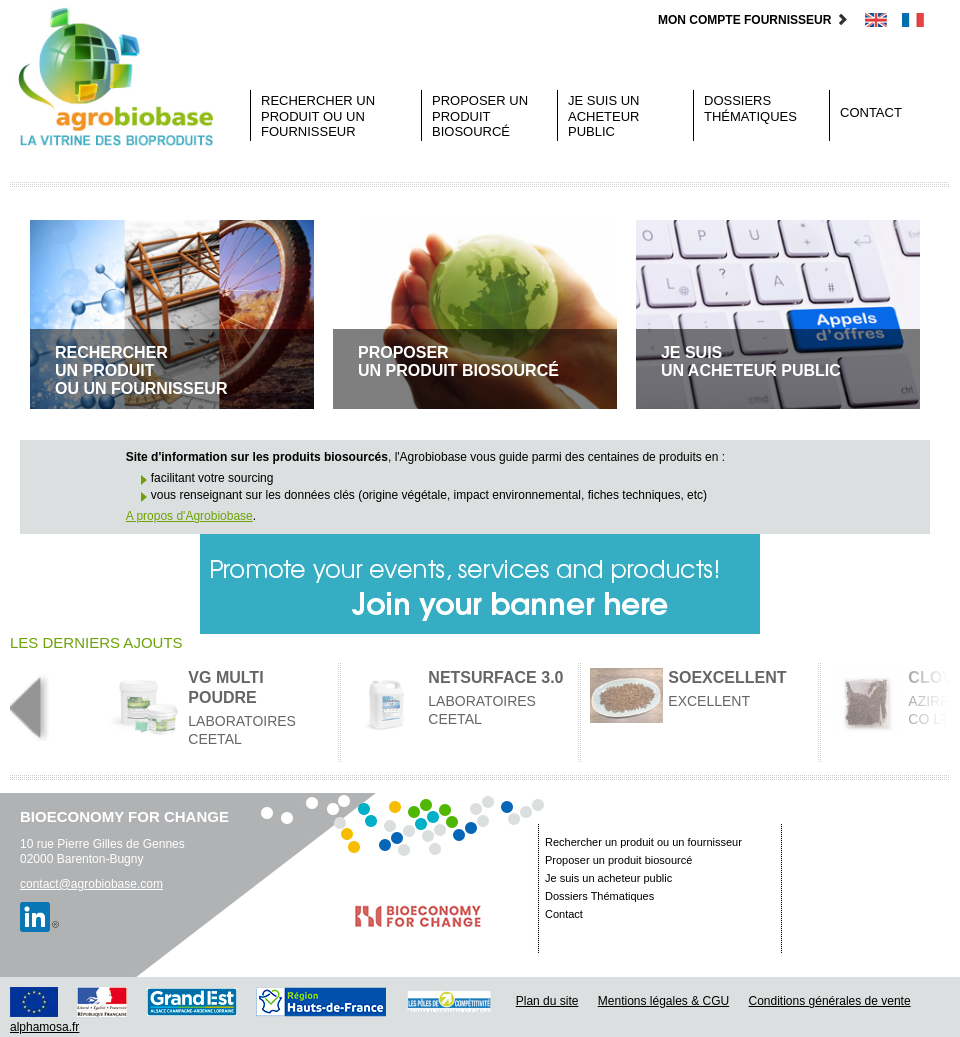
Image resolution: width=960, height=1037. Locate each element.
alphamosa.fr (44, 1027)
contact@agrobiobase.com (91, 884)
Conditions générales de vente (830, 1001)
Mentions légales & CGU (663, 1001)
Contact (871, 112)
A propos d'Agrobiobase (189, 516)
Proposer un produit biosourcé (480, 116)
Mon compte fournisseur (753, 20)
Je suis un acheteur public (604, 116)
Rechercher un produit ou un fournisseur (318, 116)
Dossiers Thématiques (750, 108)
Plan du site (547, 1001)
